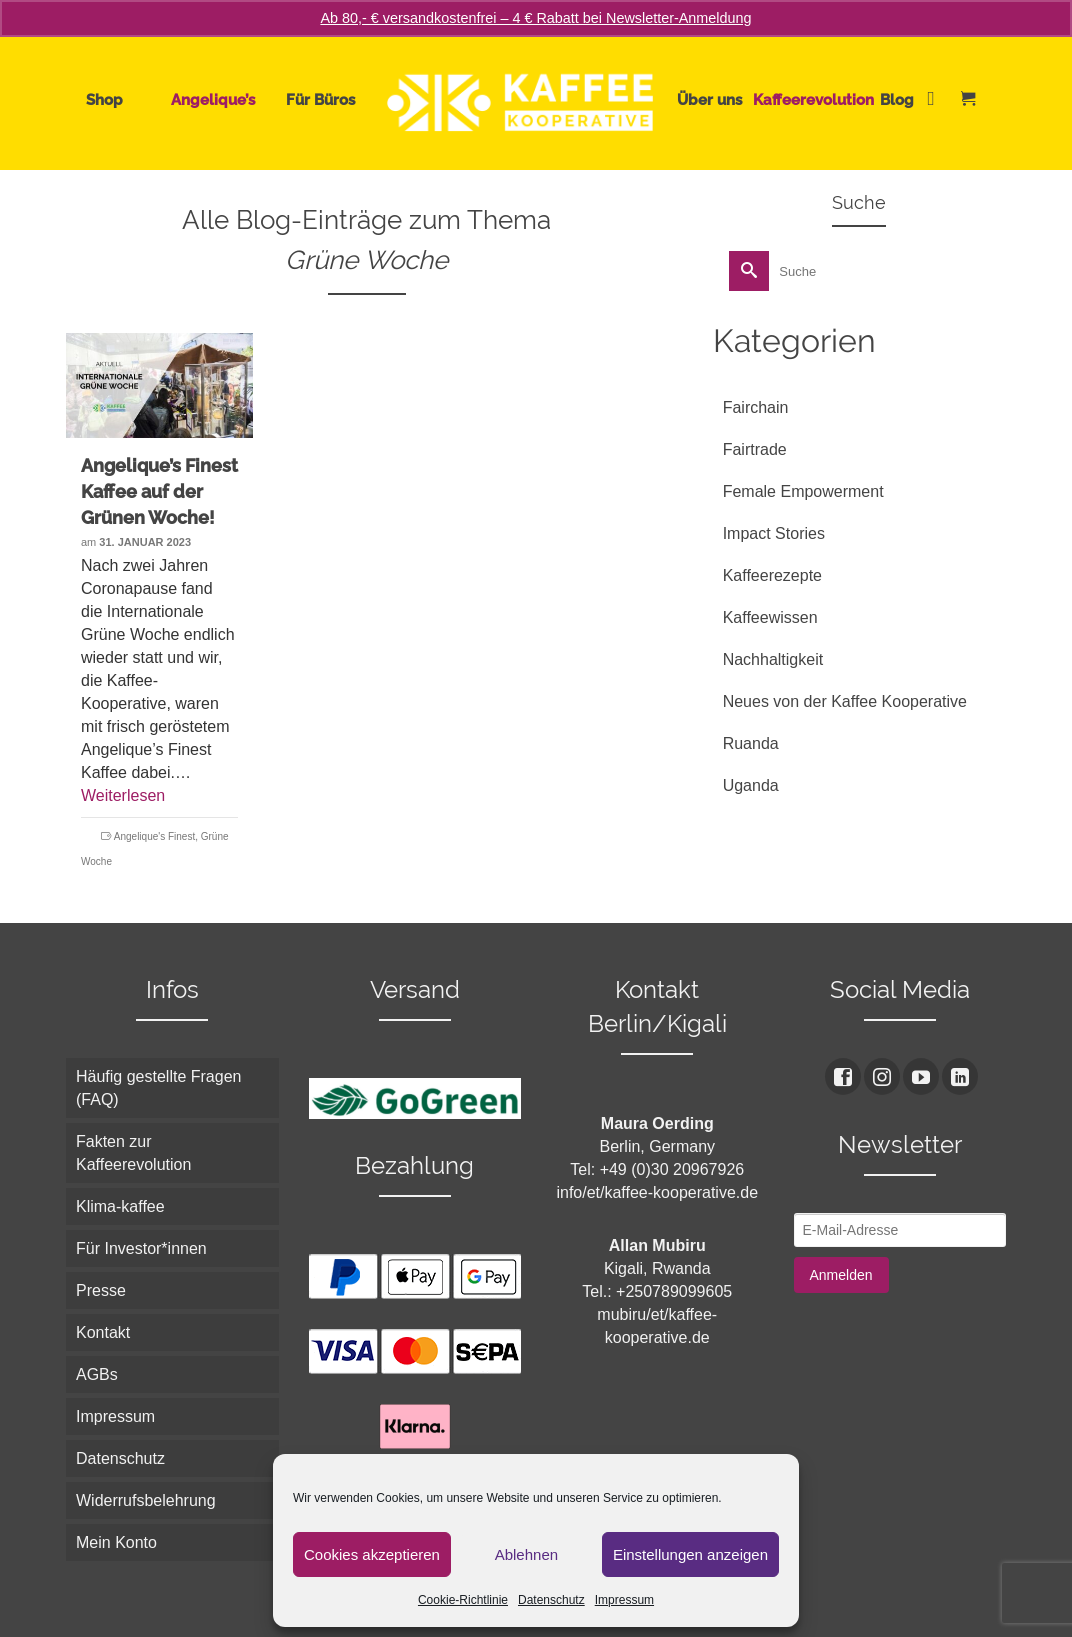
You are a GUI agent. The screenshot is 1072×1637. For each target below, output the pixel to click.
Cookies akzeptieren (372, 1554)
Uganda (751, 785)
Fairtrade (755, 449)
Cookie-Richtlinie (463, 1600)
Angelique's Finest (154, 836)
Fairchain (756, 407)
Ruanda (751, 743)
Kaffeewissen (770, 617)
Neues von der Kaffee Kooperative (845, 701)
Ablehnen (526, 1554)
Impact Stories (774, 533)
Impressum (624, 1600)
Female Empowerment (803, 491)
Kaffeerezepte (772, 575)
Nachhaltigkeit (773, 659)
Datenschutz (551, 1600)
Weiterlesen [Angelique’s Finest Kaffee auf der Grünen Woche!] (123, 795)
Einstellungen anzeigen (690, 1554)
